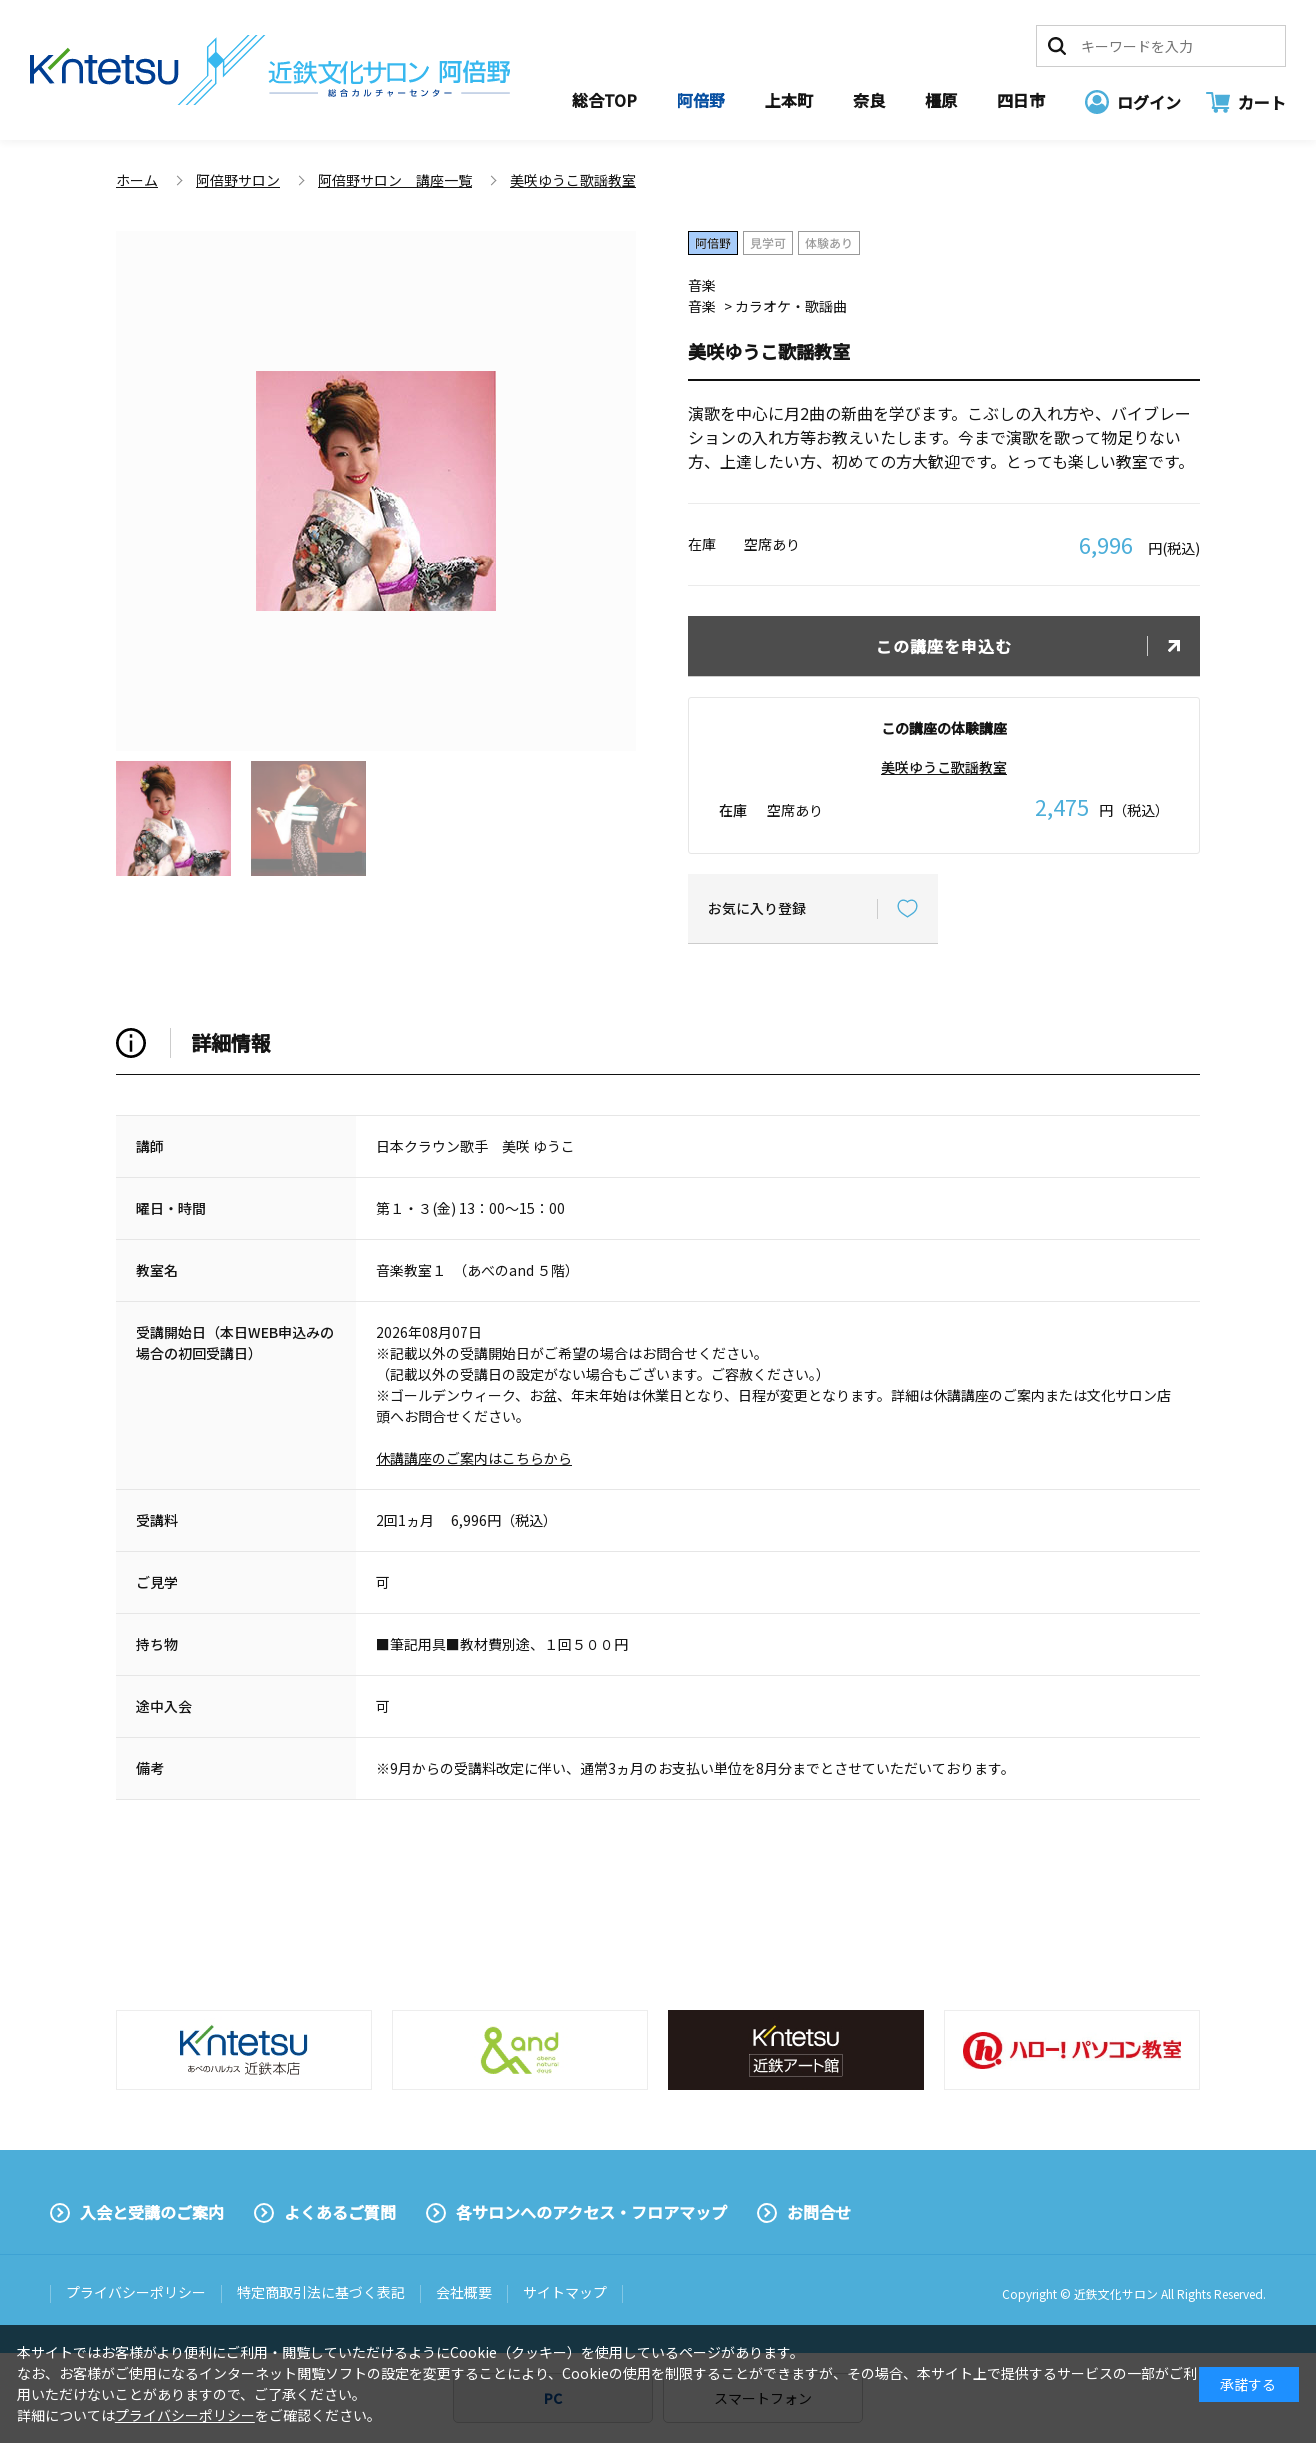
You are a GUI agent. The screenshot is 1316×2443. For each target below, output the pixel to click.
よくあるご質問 (340, 2212)
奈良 (869, 100)
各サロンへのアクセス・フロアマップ (591, 2212)
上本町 (789, 100)
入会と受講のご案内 (152, 2212)
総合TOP (604, 100)
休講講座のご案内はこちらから (474, 1458)
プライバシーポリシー (136, 2292)
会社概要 (464, 2292)
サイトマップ (565, 2292)
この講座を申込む (944, 646)
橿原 (941, 100)
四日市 (1021, 100)
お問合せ (819, 2212)
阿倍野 (701, 100)
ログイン (1149, 102)
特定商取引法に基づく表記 (321, 2292)
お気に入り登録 (757, 908)
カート (1262, 102)
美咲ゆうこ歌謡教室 (944, 767)
